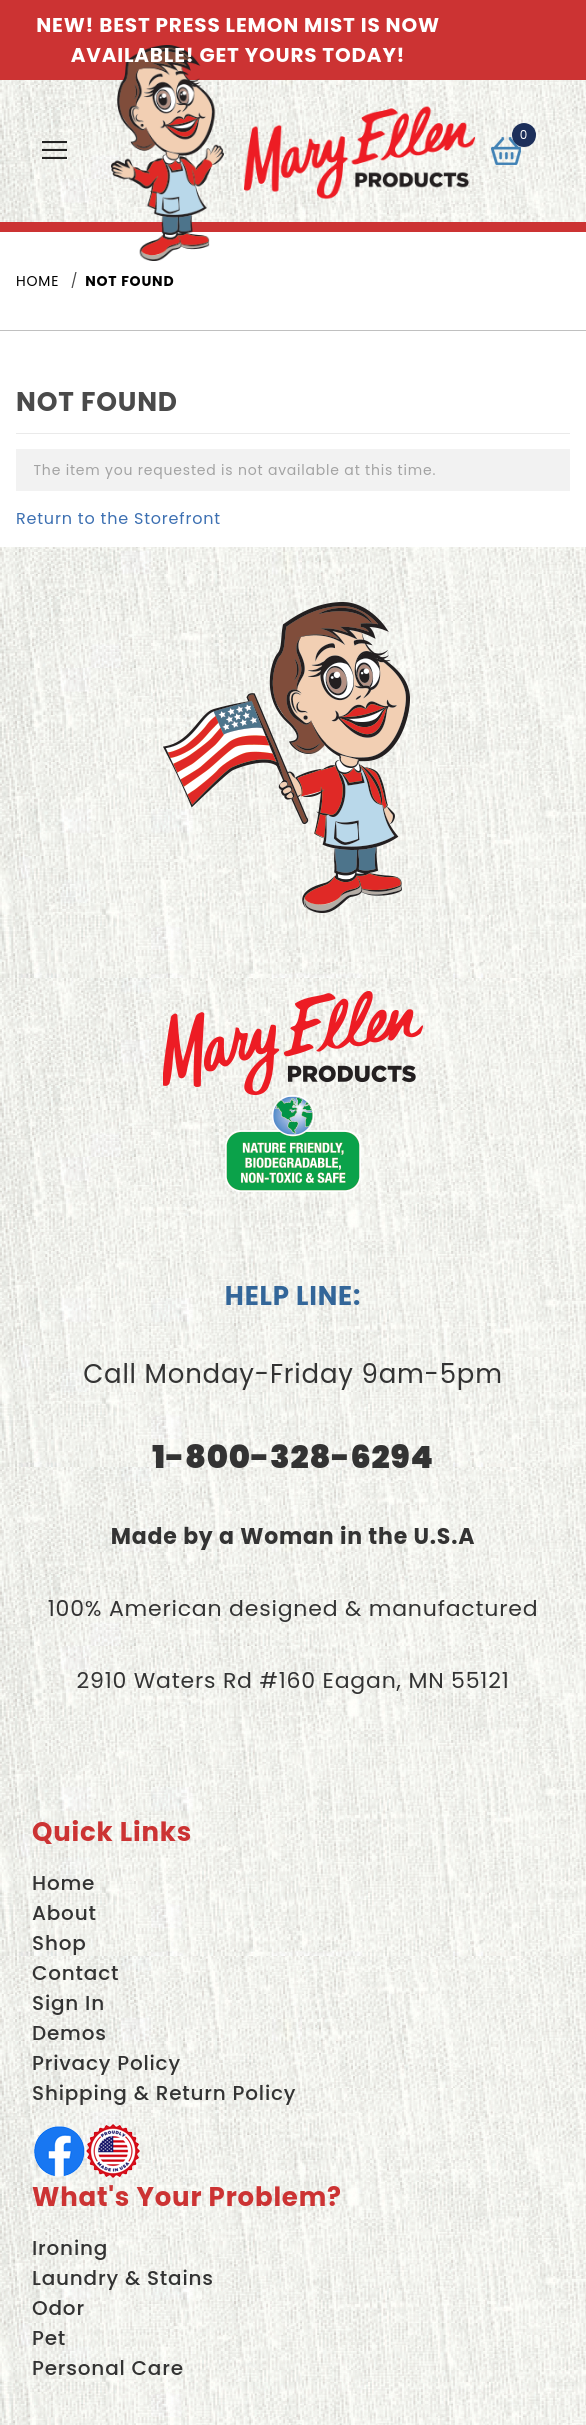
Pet (49, 2338)
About (64, 1913)
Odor (58, 2308)
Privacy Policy (106, 2063)
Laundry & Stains (123, 2278)
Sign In (68, 2003)
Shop (59, 1943)
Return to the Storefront (118, 518)
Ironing (70, 2248)
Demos (69, 2033)
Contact (75, 1973)
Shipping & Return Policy (164, 2093)
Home (63, 1883)
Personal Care (108, 2368)
